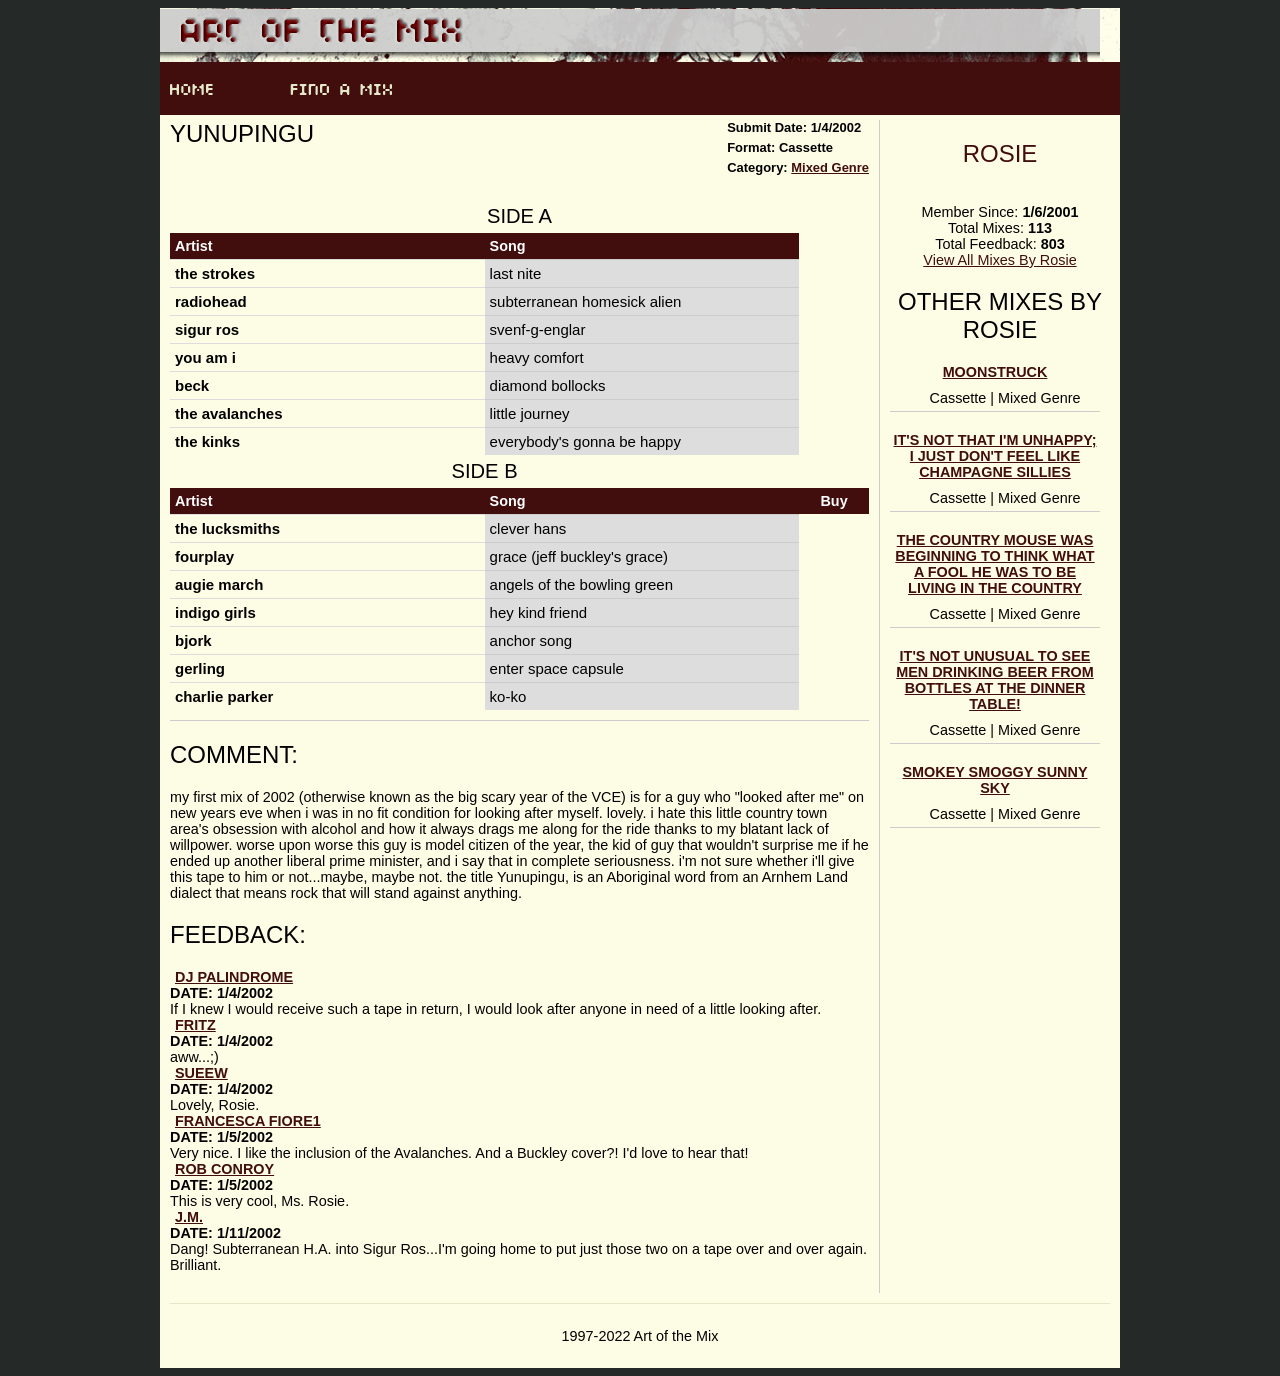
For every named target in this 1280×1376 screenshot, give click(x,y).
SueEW (201, 1073)
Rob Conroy (224, 1169)
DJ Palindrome (234, 977)
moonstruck (995, 372)
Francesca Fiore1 (248, 1121)
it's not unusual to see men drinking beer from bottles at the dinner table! (994, 680)
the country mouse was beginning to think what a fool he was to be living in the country (994, 564)
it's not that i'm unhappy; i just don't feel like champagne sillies (995, 456)
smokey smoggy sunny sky (995, 780)
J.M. (189, 1217)
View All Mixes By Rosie (999, 260)
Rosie (1000, 153)
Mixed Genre (830, 167)
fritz (195, 1025)
